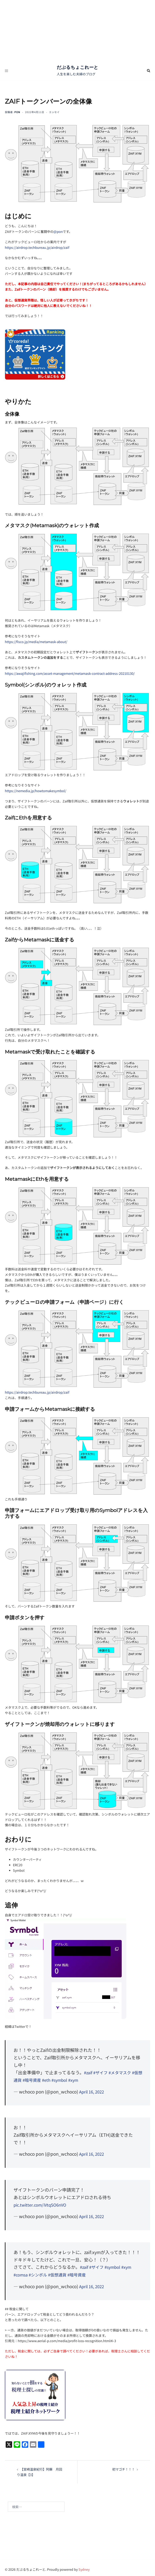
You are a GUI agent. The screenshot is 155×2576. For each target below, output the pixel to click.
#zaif (88, 2070)
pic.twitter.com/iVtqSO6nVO (42, 2202)
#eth (53, 2077)
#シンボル (40, 2271)
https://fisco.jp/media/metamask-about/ (35, 640)
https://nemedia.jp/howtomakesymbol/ (35, 788)
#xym (83, 2077)
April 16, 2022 (93, 2089)
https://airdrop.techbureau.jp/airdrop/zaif (36, 247)
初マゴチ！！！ (123, 2465)
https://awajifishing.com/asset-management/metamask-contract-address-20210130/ (68, 672)
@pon (58, 231)
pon (17, 112)
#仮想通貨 (61, 2271)
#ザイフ (102, 2070)
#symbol (67, 2077)
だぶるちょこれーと (77, 67)
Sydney (84, 2565)
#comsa (21, 2271)
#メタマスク (123, 2070)
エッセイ (54, 112)
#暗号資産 (38, 2077)
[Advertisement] (77, 30)
